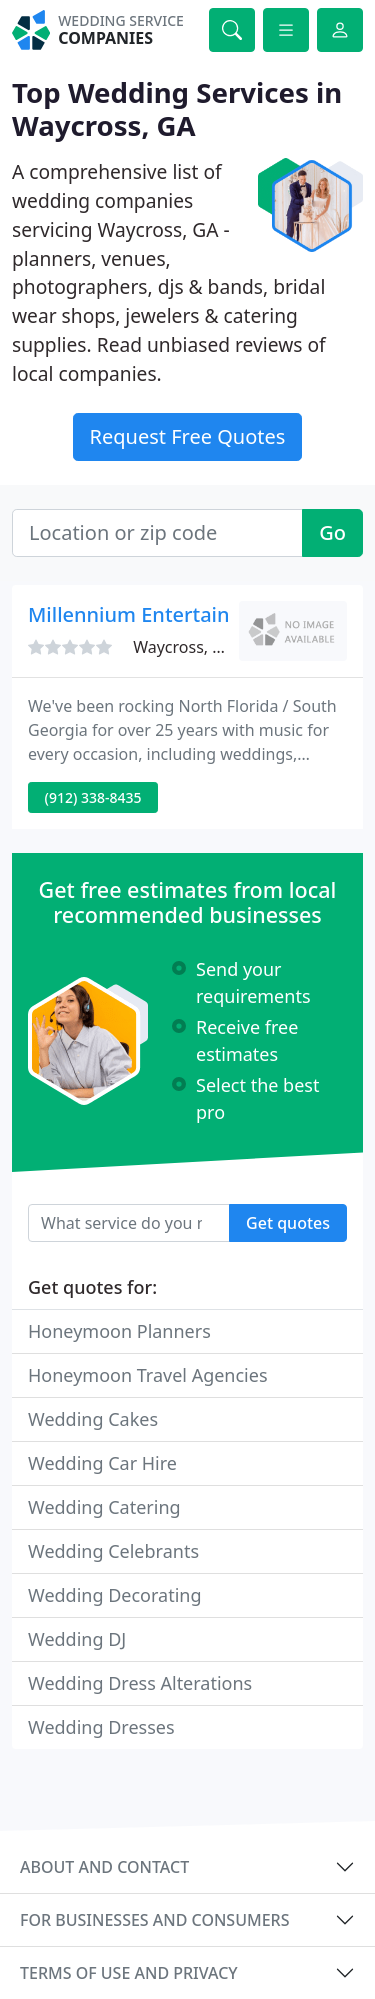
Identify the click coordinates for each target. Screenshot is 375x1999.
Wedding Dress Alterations (140, 1683)
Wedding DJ (77, 1639)
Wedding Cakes (93, 1419)
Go (332, 532)
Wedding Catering (104, 1507)
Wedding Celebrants (113, 1551)
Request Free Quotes (188, 436)
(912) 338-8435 (93, 797)
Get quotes (288, 1223)
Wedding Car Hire (102, 1463)
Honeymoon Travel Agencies (148, 1375)
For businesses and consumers (154, 1920)
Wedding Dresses (101, 1727)
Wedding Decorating (115, 1595)
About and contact (104, 1867)
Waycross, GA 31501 (208, 647)
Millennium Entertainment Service (191, 614)
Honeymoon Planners (119, 1331)
